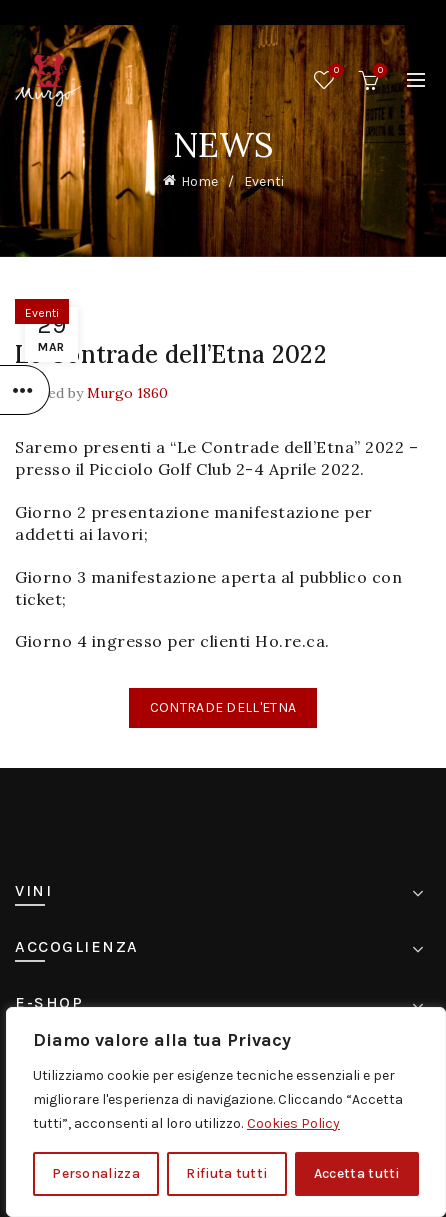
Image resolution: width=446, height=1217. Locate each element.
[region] (226, 1112)
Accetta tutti (357, 1173)
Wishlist (334, 71)
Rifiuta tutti (226, 1173)
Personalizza (96, 1173)
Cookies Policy (293, 1123)
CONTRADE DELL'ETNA (223, 707)
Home (199, 181)
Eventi (264, 181)
